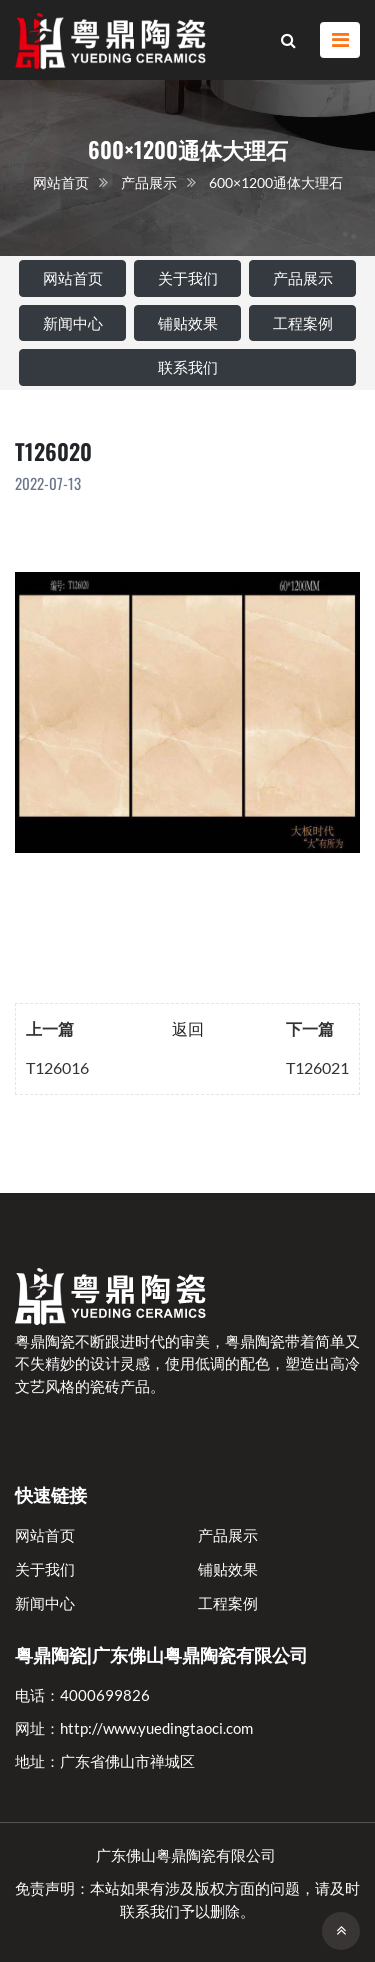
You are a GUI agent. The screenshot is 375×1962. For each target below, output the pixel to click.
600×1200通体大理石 (276, 182)
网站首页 (61, 182)
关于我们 (188, 278)
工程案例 (303, 323)
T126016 (57, 1067)
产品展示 (149, 182)
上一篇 (50, 1028)
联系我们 (188, 367)
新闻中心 (73, 323)
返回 (188, 1028)
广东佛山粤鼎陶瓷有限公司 (186, 1855)
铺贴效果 (188, 323)
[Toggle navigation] (340, 40)
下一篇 (310, 1028)
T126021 (317, 1067)
